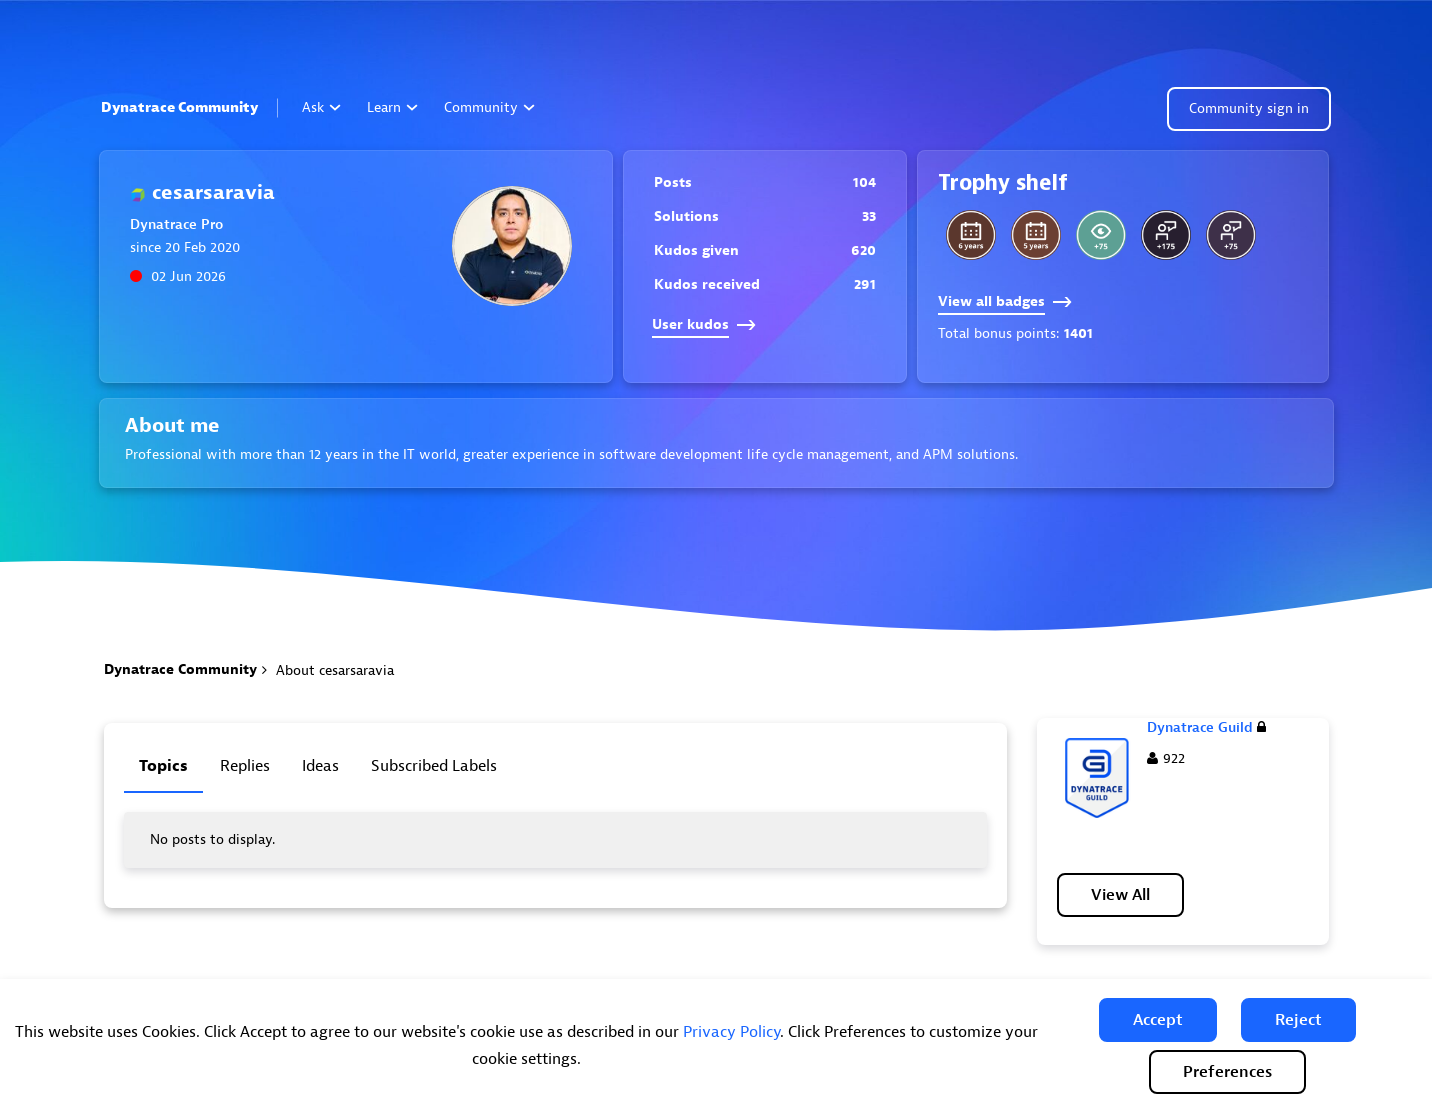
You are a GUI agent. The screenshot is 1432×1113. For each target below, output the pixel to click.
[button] (1158, 1020)
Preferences (1227, 1072)
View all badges (1005, 301)
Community (489, 107)
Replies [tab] (245, 766)
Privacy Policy (731, 1032)
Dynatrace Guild (1206, 727)
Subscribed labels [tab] (434, 766)
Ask (321, 107)
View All (1120, 895)
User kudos (704, 324)
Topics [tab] (163, 766)
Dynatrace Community (179, 107)
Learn (392, 107)
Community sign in (1249, 108)
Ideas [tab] (320, 766)
